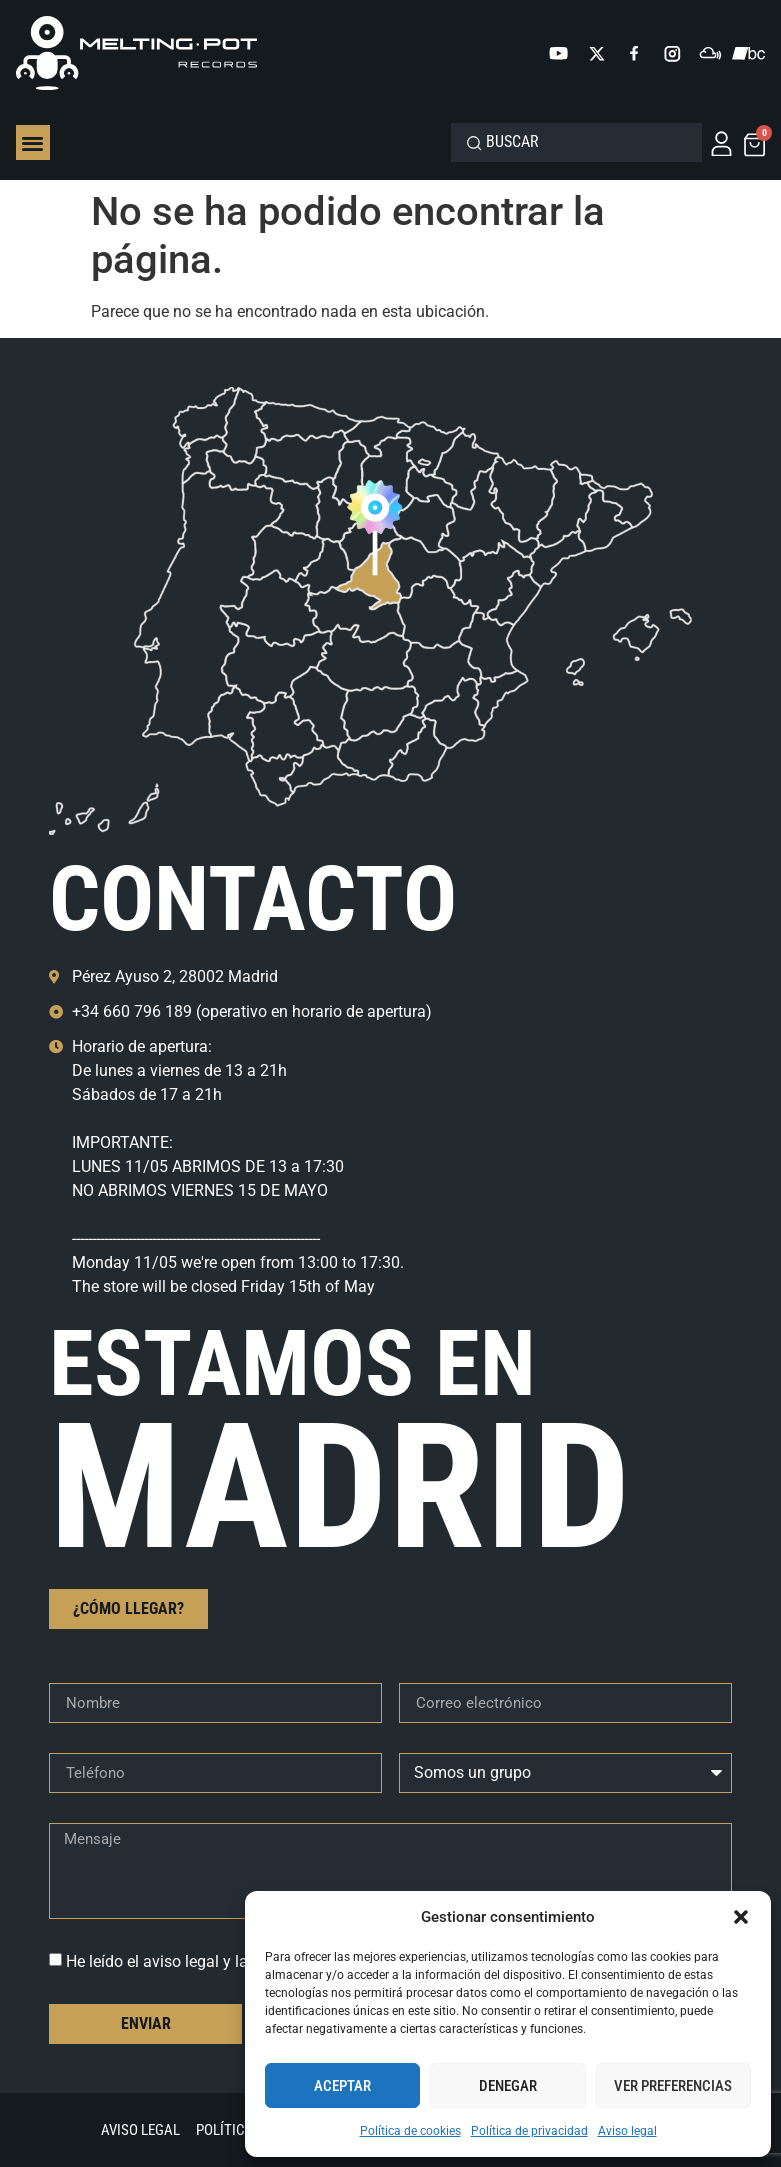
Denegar (508, 2086)
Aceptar (342, 2086)
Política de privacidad (529, 2131)
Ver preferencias (673, 2086)
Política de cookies (410, 2131)
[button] (741, 1917)
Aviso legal (627, 2131)
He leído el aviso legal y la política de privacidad (234, 1961)
